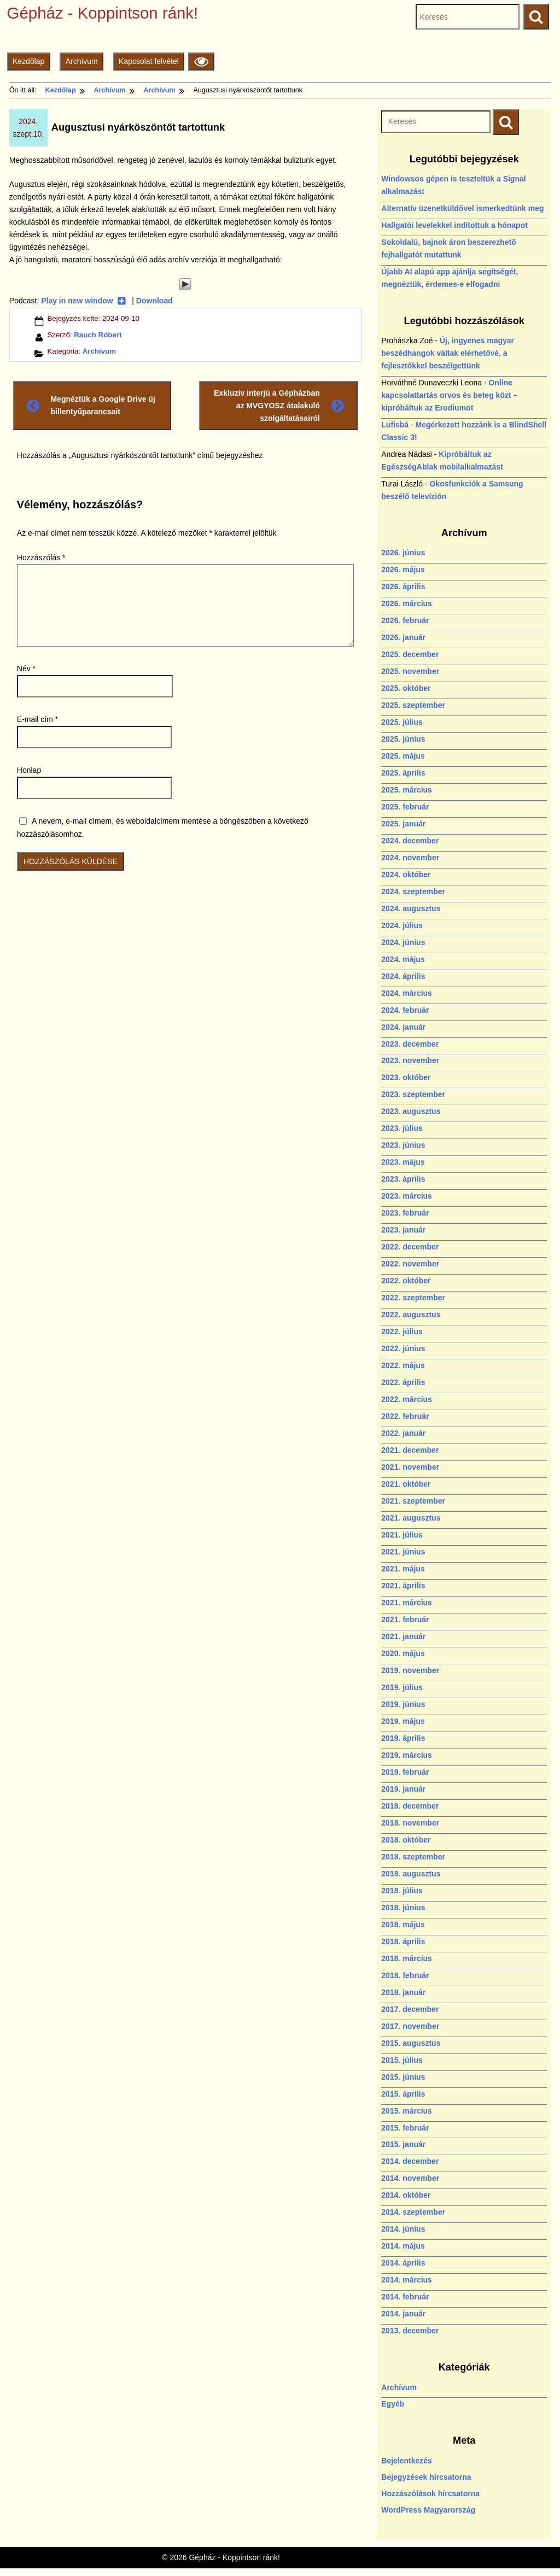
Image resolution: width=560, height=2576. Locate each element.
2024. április (403, 976)
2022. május (402, 1365)
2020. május (402, 1653)
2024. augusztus (410, 908)
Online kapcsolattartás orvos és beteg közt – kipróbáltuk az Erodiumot (449, 395)
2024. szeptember (413, 891)
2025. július (401, 722)
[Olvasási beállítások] (201, 61)
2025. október (405, 688)
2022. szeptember (413, 1297)
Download (154, 300)
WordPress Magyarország (428, 2509)
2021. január (403, 1636)
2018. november (410, 1822)
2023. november (410, 1060)
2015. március (406, 2110)
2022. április (403, 1382)
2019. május (402, 1721)
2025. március (406, 789)
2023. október (405, 1077)
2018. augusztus (410, 1873)
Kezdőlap (28, 61)
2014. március (406, 2279)
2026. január (403, 637)
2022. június (403, 1348)
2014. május (402, 2245)
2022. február (405, 1416)
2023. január (403, 1229)
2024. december (410, 840)
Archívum (82, 61)
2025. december (410, 654)
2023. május (402, 1162)
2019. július (401, 1687)
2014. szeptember (413, 2212)
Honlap (29, 770)
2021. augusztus (410, 1517)
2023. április (403, 1179)
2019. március (406, 1755)
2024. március (406, 993)
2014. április (403, 2262)
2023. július (401, 1128)
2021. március (406, 1602)
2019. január (403, 1789)
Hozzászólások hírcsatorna (430, 2493)
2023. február (405, 1212)
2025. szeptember (413, 705)
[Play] (185, 284)
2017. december (410, 2009)
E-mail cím (37, 719)
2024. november (410, 857)
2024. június (403, 942)
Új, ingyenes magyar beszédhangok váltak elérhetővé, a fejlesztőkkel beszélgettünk (447, 353)
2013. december (410, 2330)
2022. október (405, 1280)
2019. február (405, 1772)
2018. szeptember (413, 1856)
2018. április (403, 1941)
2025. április (403, 772)
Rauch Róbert (97, 335)
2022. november (410, 1263)
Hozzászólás (41, 557)
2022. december (410, 1246)
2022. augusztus (410, 1314)
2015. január (403, 2144)
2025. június (403, 739)
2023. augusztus (410, 1111)
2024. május (402, 959)
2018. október (405, 1839)
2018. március (406, 1958)
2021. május (402, 1568)
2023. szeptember (413, 1094)
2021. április (403, 1585)
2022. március (406, 1399)
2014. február (405, 2296)
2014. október (405, 2195)
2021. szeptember (413, 1501)
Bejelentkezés (406, 2460)
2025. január (403, 823)
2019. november (410, 1670)
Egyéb (392, 2403)
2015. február (405, 2127)
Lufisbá (395, 424)
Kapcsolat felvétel (149, 61)
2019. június (403, 1704)
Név (26, 668)
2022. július (401, 1331)
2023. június (403, 1145)
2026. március (406, 603)
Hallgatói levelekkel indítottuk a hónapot (454, 225)
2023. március (406, 1196)
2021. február (405, 1619)
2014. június (403, 2229)
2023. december (410, 1044)
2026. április (403, 586)
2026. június (403, 552)
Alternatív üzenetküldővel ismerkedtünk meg (462, 208)
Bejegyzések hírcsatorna (426, 2477)
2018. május (402, 1924)
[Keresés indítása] (505, 122)
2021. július (401, 1534)
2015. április (403, 2094)
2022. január (403, 1433)
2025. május (402, 756)
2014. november (410, 2178)
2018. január (403, 1992)
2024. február (405, 1010)
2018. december (410, 1806)
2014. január (403, 2313)
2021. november (410, 1467)
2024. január (403, 1027)
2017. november (410, 2026)
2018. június (403, 1907)
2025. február (405, 806)
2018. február (405, 1975)
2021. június (403, 1551)
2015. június (403, 2077)
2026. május (402, 569)
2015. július (401, 2060)
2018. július (401, 1890)
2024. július (401, 925)
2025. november (410, 671)
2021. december (410, 1450)
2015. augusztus (410, 2043)
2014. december (410, 2161)
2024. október (405, 874)
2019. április (403, 1738)
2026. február (405, 620)
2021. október (405, 1484)
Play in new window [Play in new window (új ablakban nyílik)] (83, 300)
